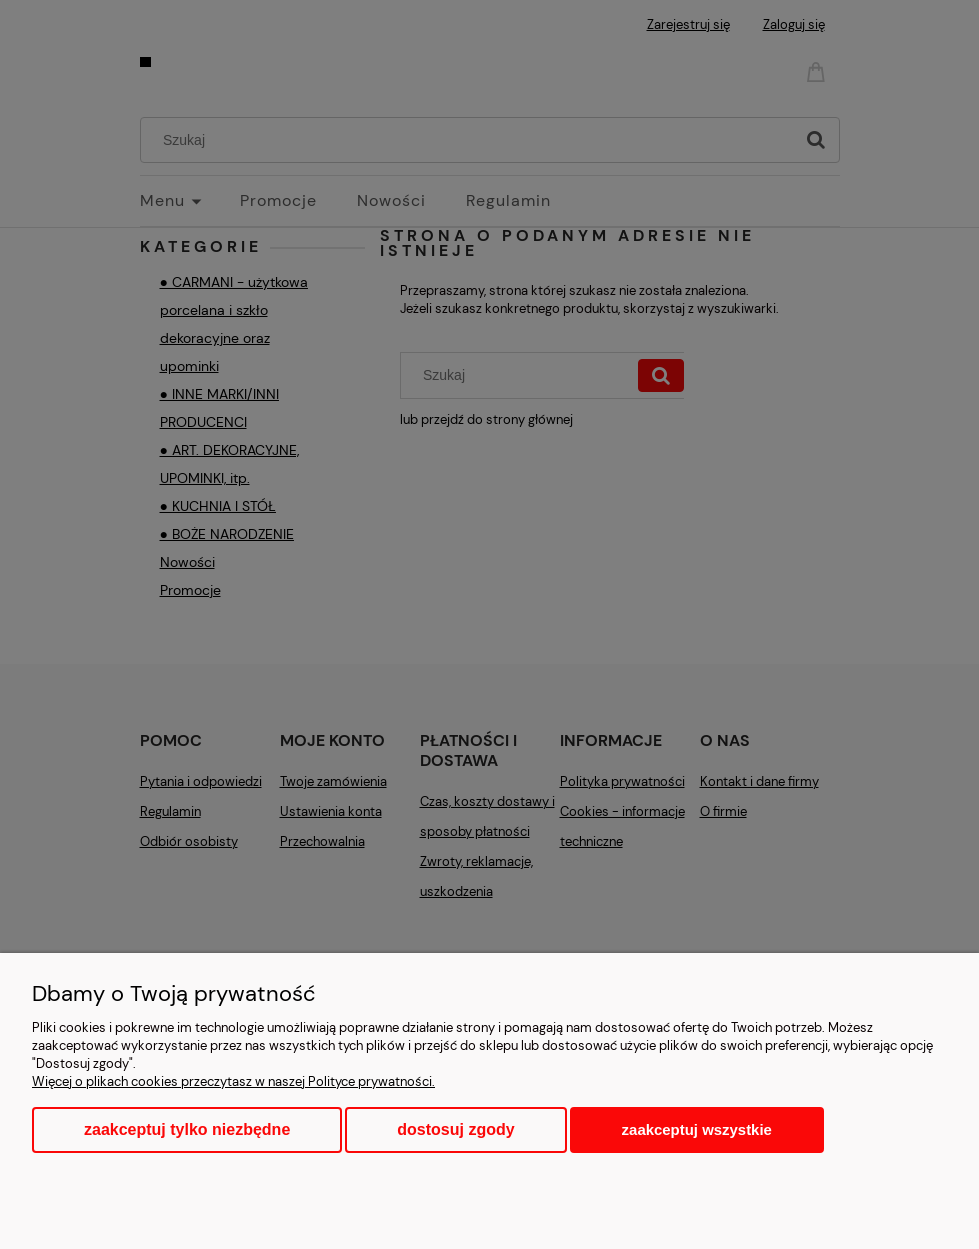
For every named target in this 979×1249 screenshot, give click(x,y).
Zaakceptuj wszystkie (697, 1129)
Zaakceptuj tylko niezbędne (187, 1129)
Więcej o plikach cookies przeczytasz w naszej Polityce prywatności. (233, 1081)
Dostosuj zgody (455, 1129)
